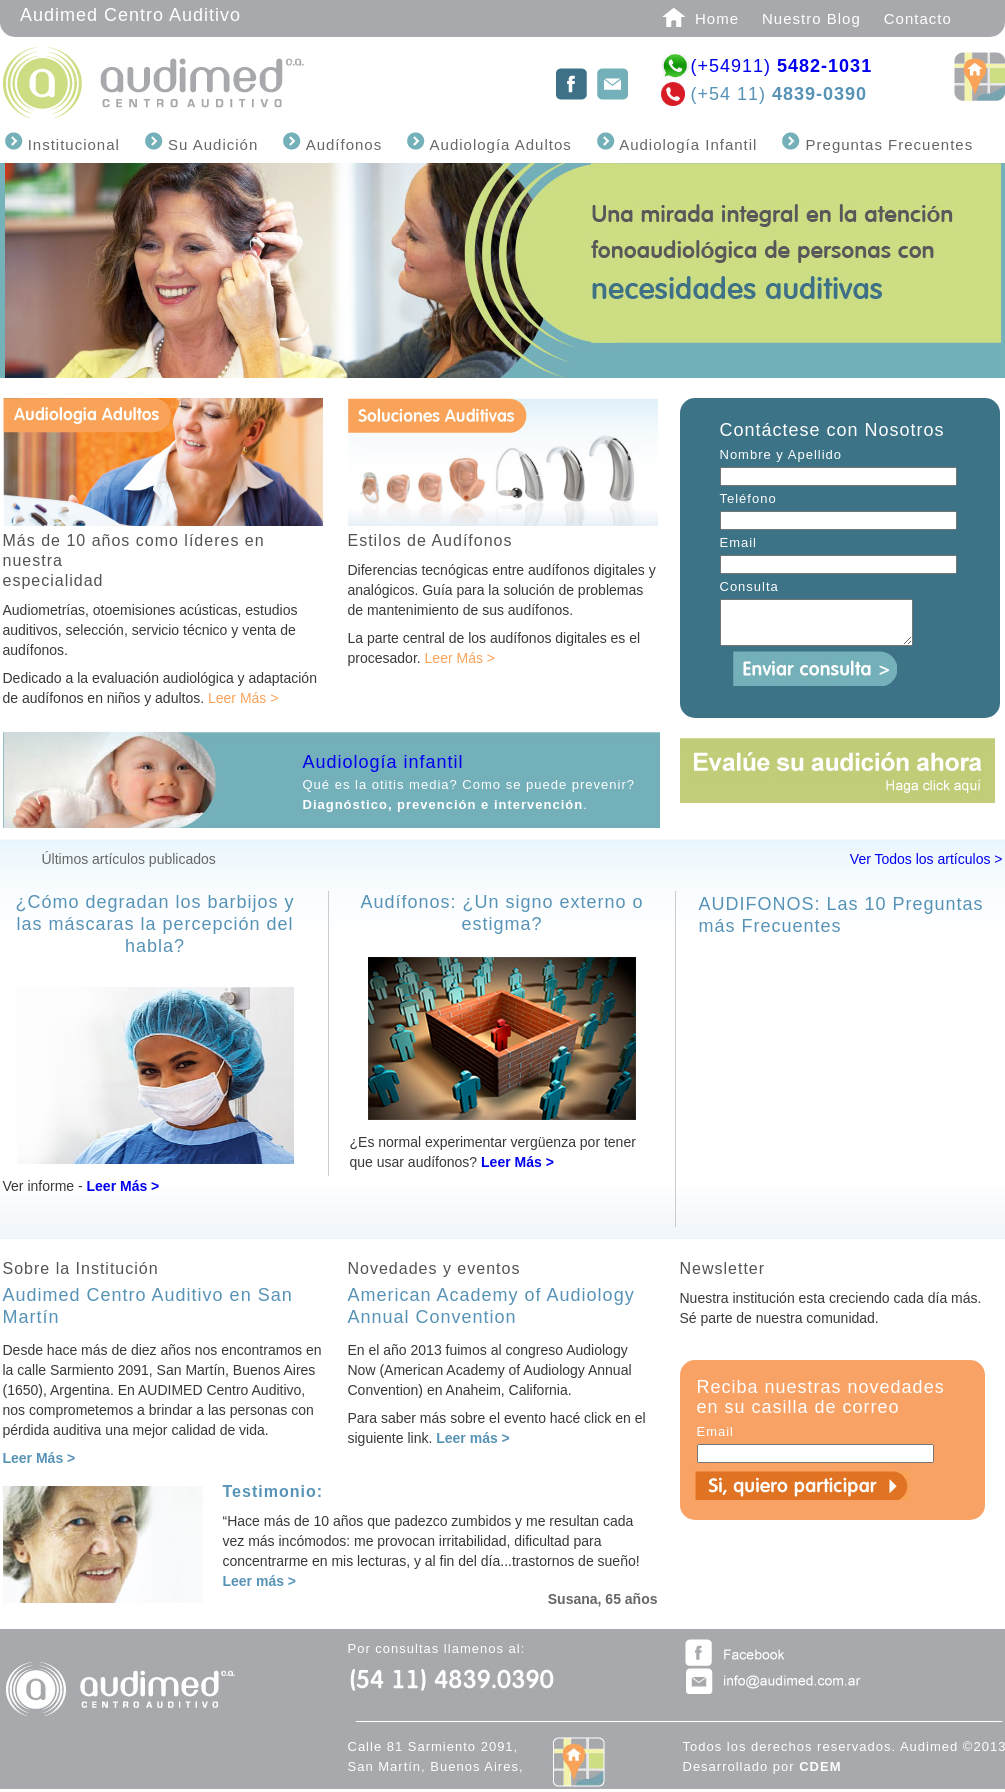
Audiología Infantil (686, 144)
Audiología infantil (383, 762)
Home (717, 18)
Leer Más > (243, 698)
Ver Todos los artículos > (926, 859)
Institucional (71, 144)
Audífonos (341, 144)
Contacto (918, 18)
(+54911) (782, 66)
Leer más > (473, 1438)
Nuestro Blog (811, 18)
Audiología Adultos (498, 144)
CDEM (820, 1766)
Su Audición (210, 144)
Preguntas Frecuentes (886, 144)
